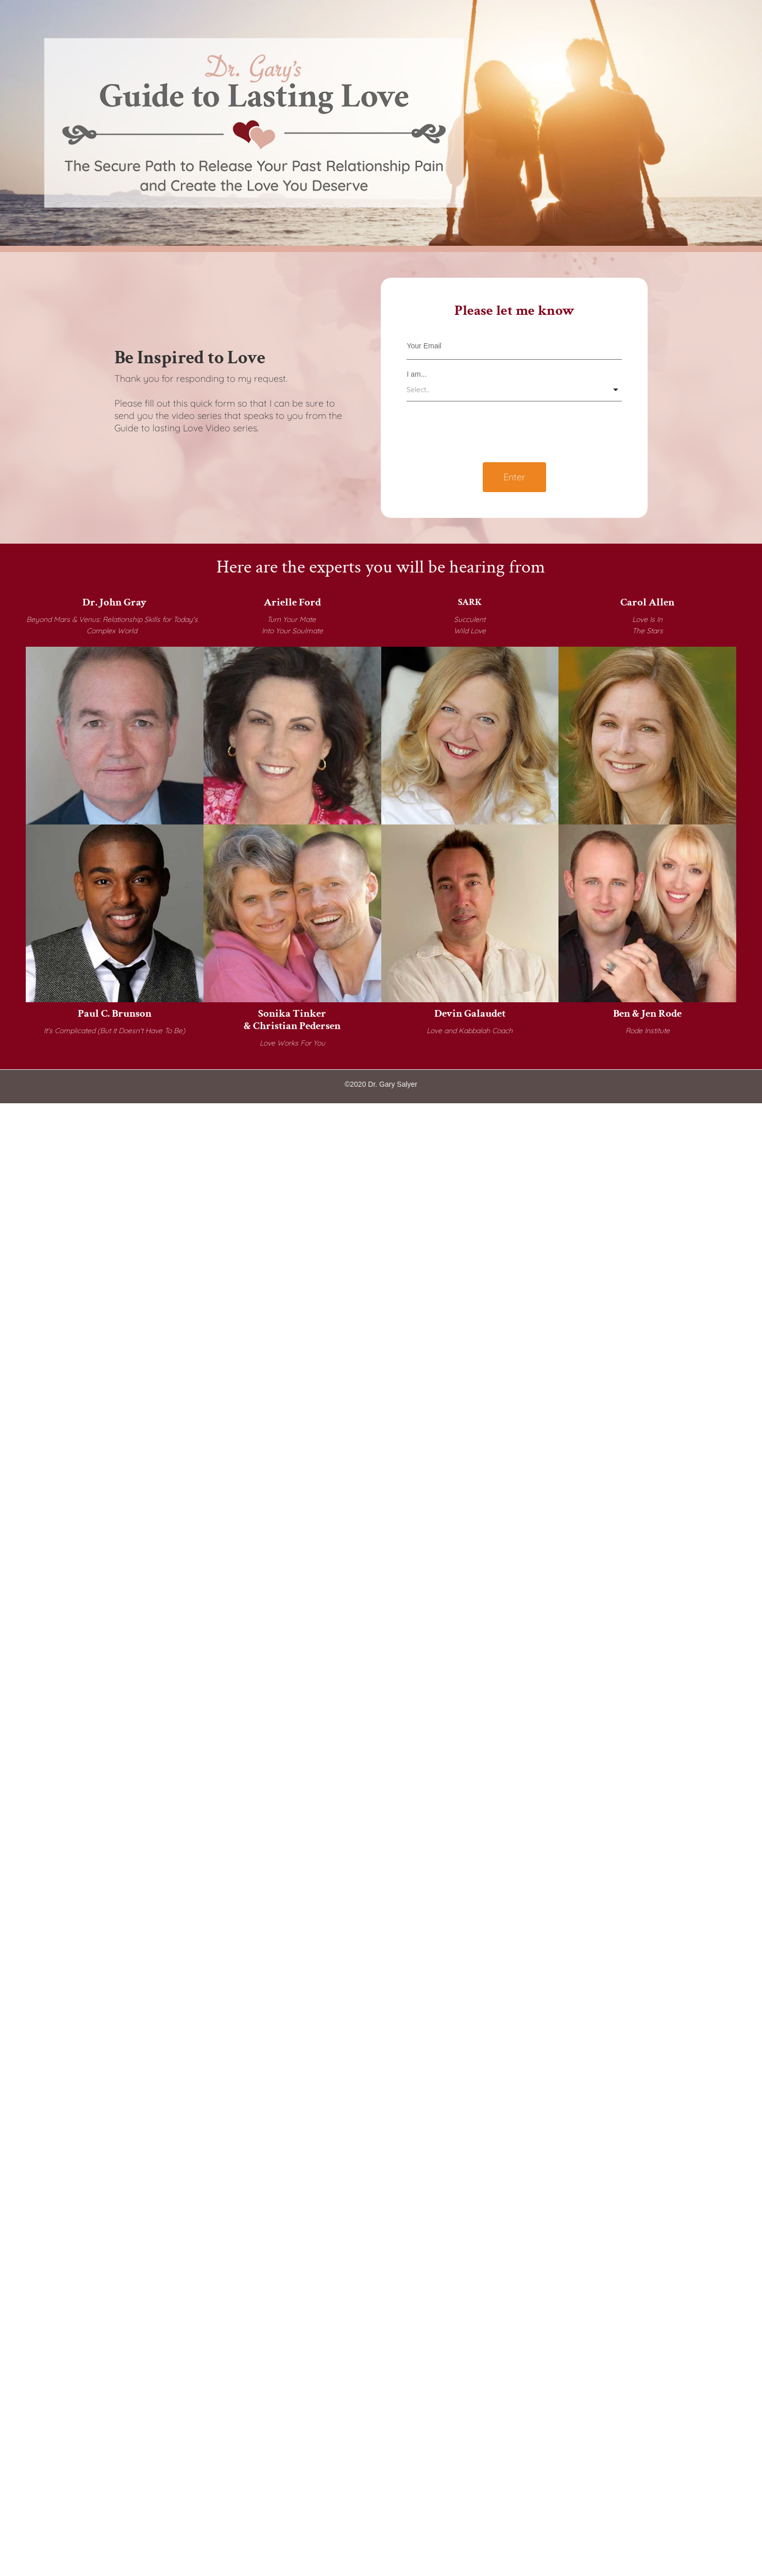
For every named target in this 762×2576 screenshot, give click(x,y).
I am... (417, 374)
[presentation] (485, 432)
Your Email (424, 345)
